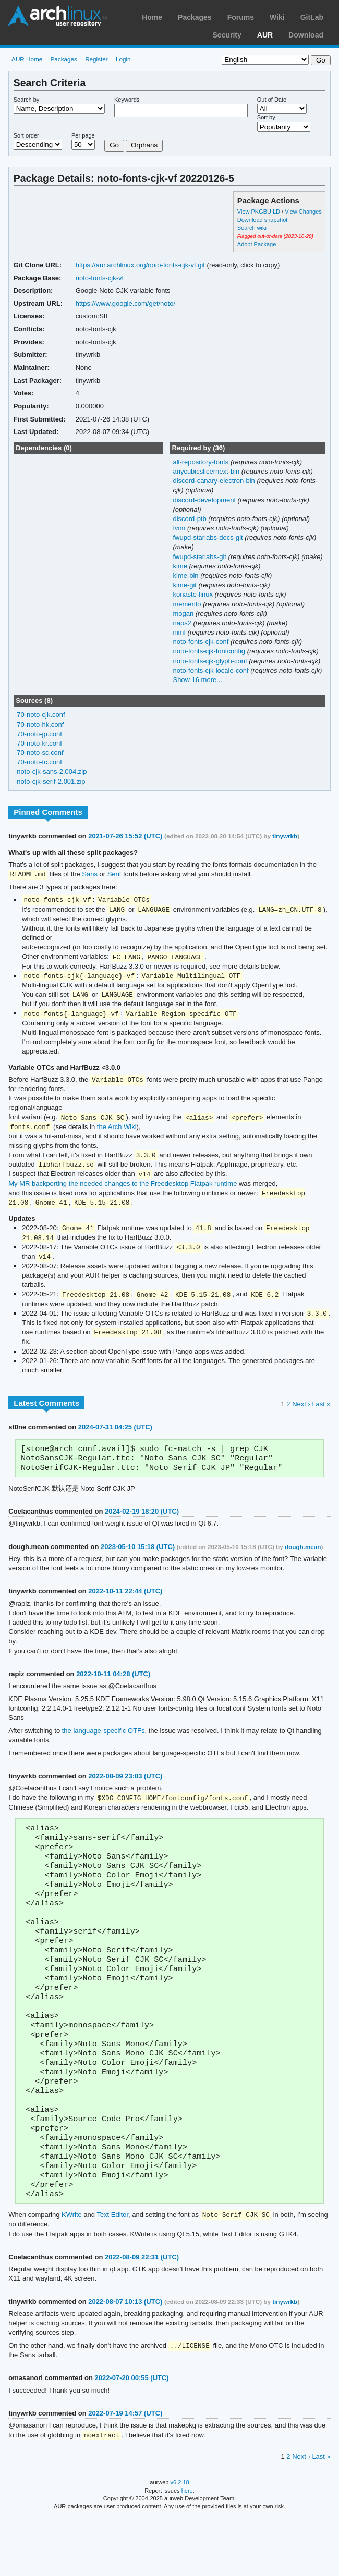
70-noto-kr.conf (39, 743)
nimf (180, 632)
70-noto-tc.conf (39, 762)
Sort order (26, 135)
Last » (321, 1415)
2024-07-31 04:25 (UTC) (115, 1438)
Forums (240, 17)
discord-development (205, 500)
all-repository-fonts (201, 462)
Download (305, 35)
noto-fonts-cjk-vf (100, 278)
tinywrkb (284, 836)
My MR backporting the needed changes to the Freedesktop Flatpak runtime (122, 1190)
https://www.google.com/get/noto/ (125, 303)
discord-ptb (190, 519)
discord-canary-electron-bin (215, 481)
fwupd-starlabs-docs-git (209, 537)
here (187, 2549)
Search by (27, 99)
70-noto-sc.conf (40, 753)
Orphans (144, 145)
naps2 (183, 623)
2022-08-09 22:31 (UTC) (142, 2314)
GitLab (311, 17)
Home (152, 17)
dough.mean (303, 1561)
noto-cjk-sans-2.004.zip (52, 771)
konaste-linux (193, 594)
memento (188, 604)
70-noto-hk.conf (40, 724)
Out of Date (271, 99)
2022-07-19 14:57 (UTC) (125, 2471)
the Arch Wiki (117, 1132)
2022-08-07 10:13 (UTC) (125, 2359)
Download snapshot (262, 220)
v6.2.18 (180, 2540)
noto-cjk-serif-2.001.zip (51, 781)
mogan (184, 613)
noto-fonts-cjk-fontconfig (210, 651)
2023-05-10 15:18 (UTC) (138, 1561)
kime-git (185, 585)
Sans (90, 874)
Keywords (126, 99)
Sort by (266, 117)
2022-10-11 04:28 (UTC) (113, 1688)
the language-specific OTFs (103, 1745)
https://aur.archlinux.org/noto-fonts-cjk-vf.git (140, 265)
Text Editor (112, 2272)
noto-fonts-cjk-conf (201, 642)
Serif (114, 874)
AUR (265, 35)
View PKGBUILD (259, 211)
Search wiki (252, 228)
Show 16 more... (197, 680)
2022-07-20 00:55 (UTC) (131, 2435)
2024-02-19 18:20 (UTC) (142, 1526)
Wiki (277, 17)
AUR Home (26, 59)
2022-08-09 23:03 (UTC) (125, 1790)
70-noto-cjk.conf (41, 715)
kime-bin (186, 575)
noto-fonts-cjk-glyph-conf (211, 661)
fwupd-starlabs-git (200, 557)
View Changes (303, 211)
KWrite (72, 2272)
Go (114, 145)
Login (123, 59)
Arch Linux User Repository (57, 15)
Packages (195, 17)
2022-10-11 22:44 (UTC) (125, 1605)
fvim (180, 528)
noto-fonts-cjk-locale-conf (211, 670)
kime (181, 566)
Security (227, 35)
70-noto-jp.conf (39, 734)
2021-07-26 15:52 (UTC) (125, 836)
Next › (301, 1415)
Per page (83, 135)
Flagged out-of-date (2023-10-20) (275, 236)
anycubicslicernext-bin (207, 471)
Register (96, 59)
